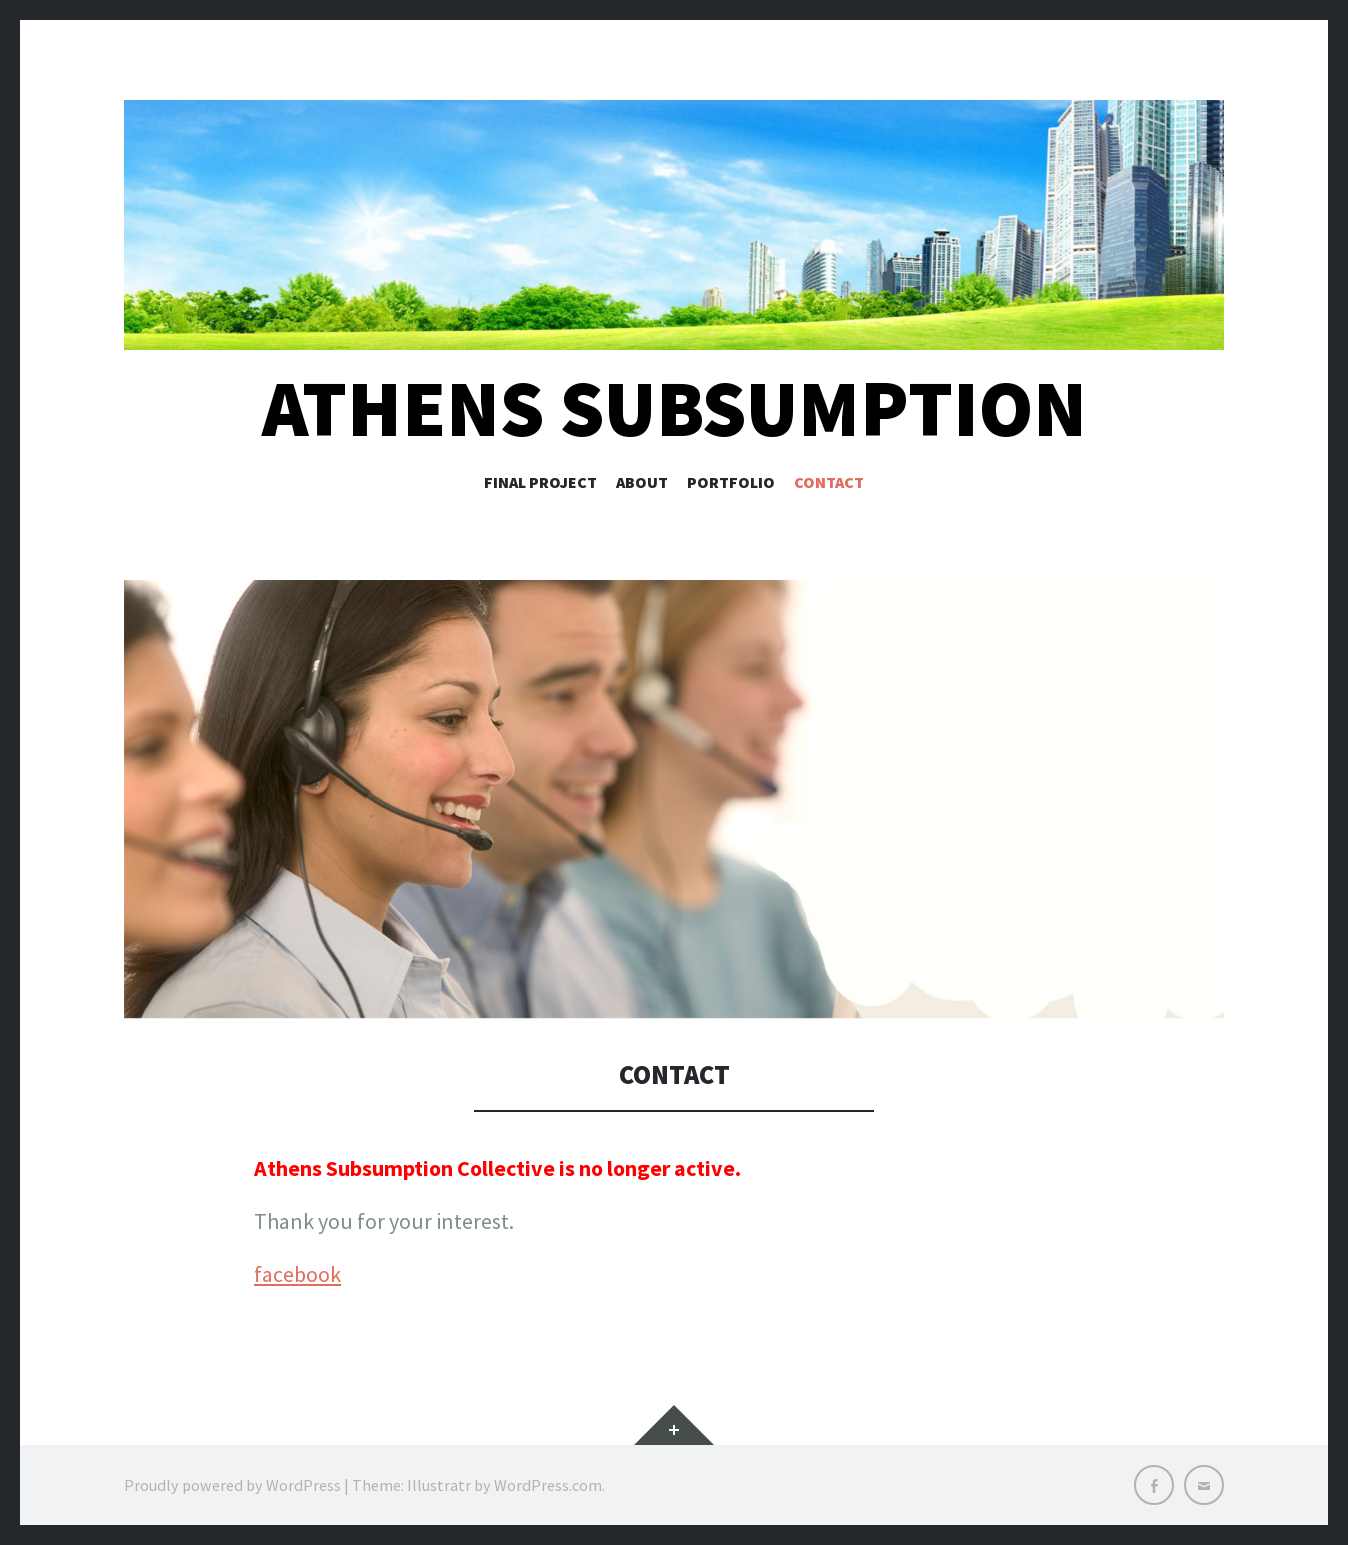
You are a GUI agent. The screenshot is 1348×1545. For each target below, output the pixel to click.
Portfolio (731, 482)
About (642, 482)
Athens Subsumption (674, 408)
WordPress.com (548, 1485)
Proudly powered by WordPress (232, 1485)
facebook (297, 1274)
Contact (829, 482)
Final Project (540, 482)
